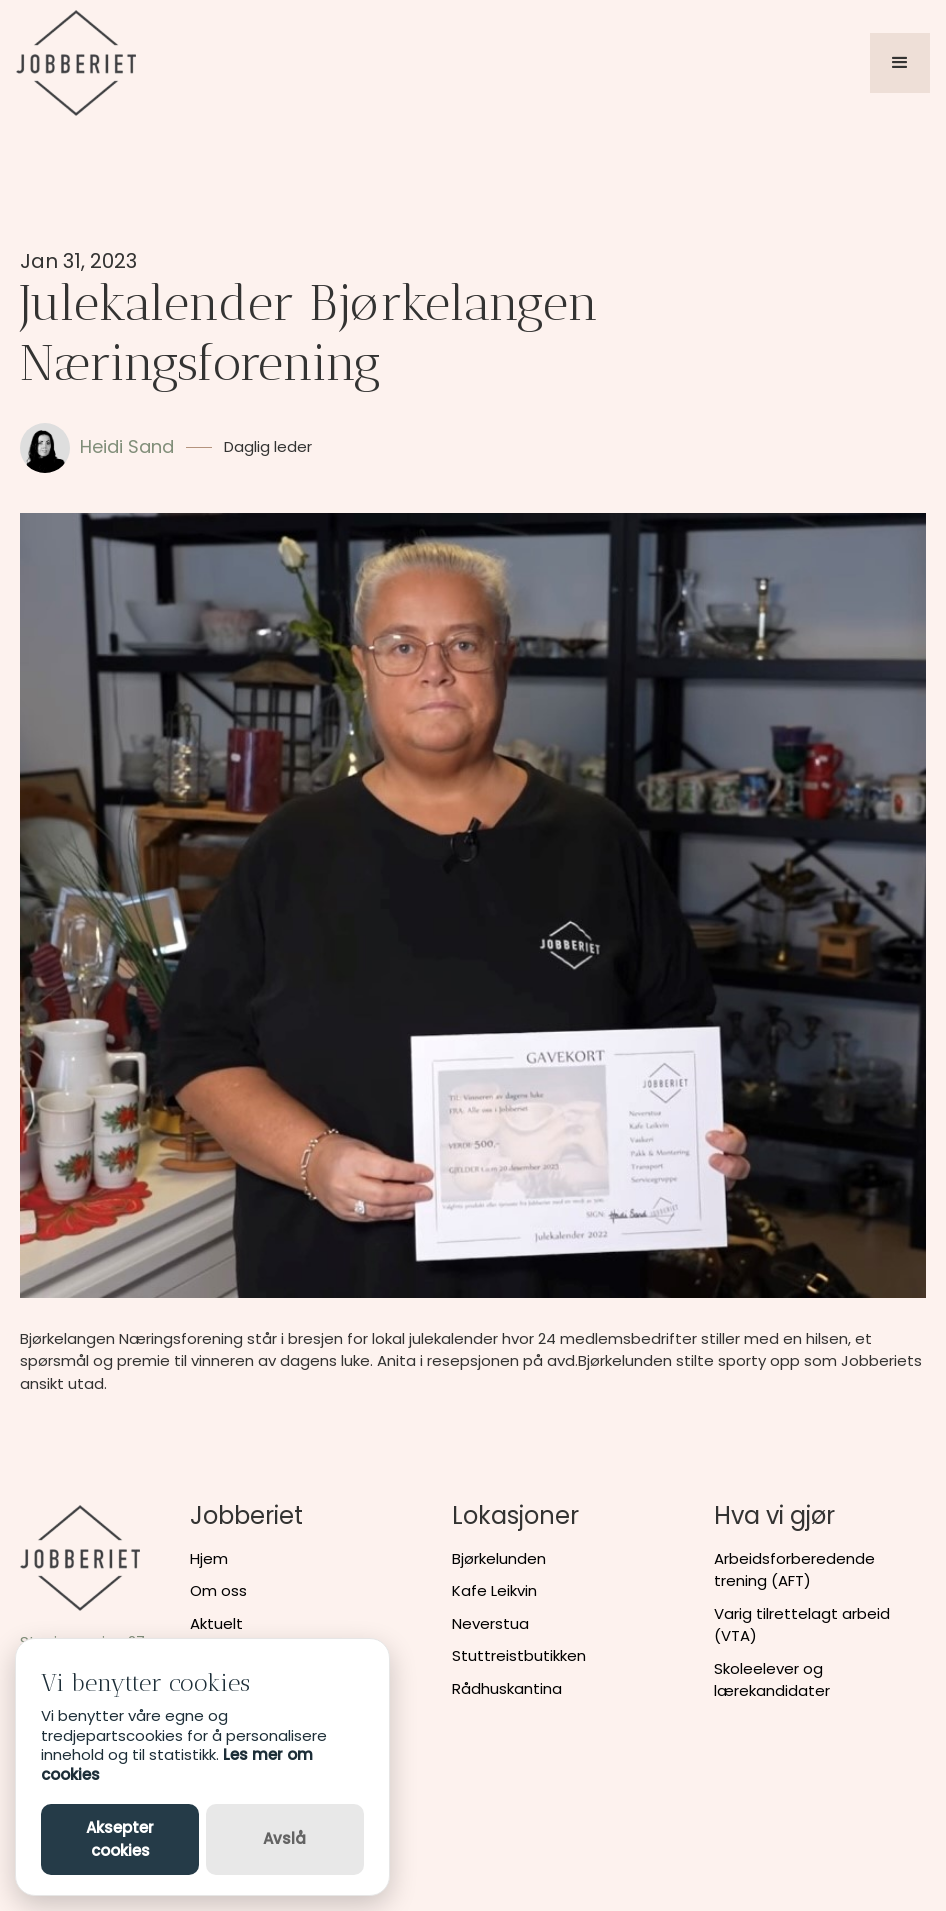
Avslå (284, 1838)
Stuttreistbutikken (519, 1655)
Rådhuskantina (507, 1688)
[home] (76, 63)
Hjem (209, 1558)
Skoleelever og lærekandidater (772, 1680)
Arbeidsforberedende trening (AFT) (794, 1570)
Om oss (218, 1590)
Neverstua (490, 1623)
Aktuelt (216, 1623)
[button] (900, 63)
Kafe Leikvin (494, 1590)
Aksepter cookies (120, 1839)
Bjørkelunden (499, 1558)
